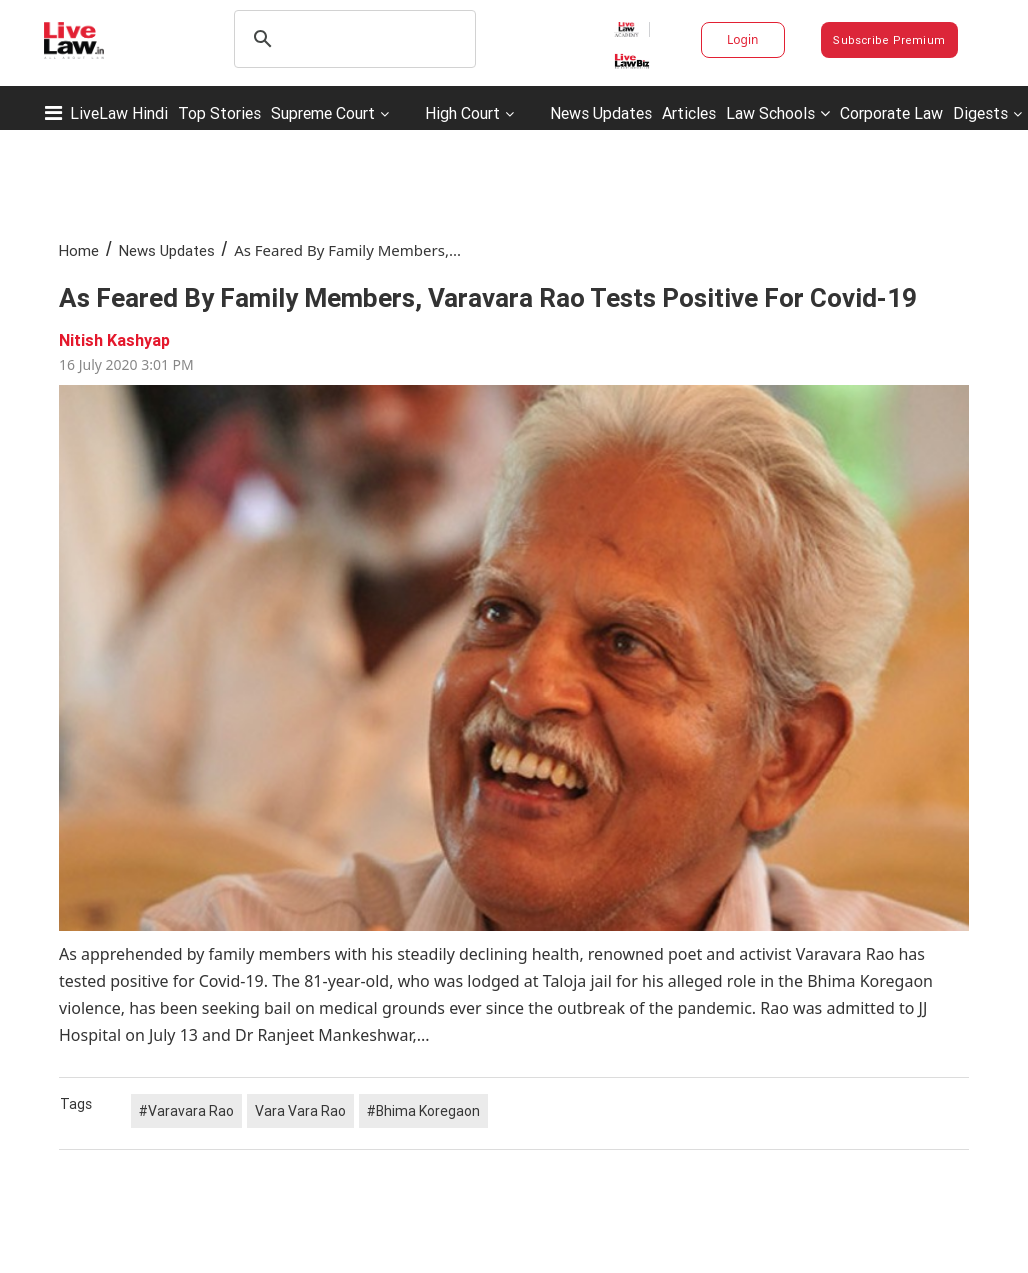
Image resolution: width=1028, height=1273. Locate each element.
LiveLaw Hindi (119, 113)
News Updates (601, 113)
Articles (689, 113)
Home (79, 250)
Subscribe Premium (889, 40)
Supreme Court (323, 113)
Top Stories (219, 113)
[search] (352, 39)
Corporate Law (891, 113)
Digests (980, 113)
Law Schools (778, 113)
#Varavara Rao (186, 1111)
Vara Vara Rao (300, 1111)
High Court (462, 113)
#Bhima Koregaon (423, 1111)
